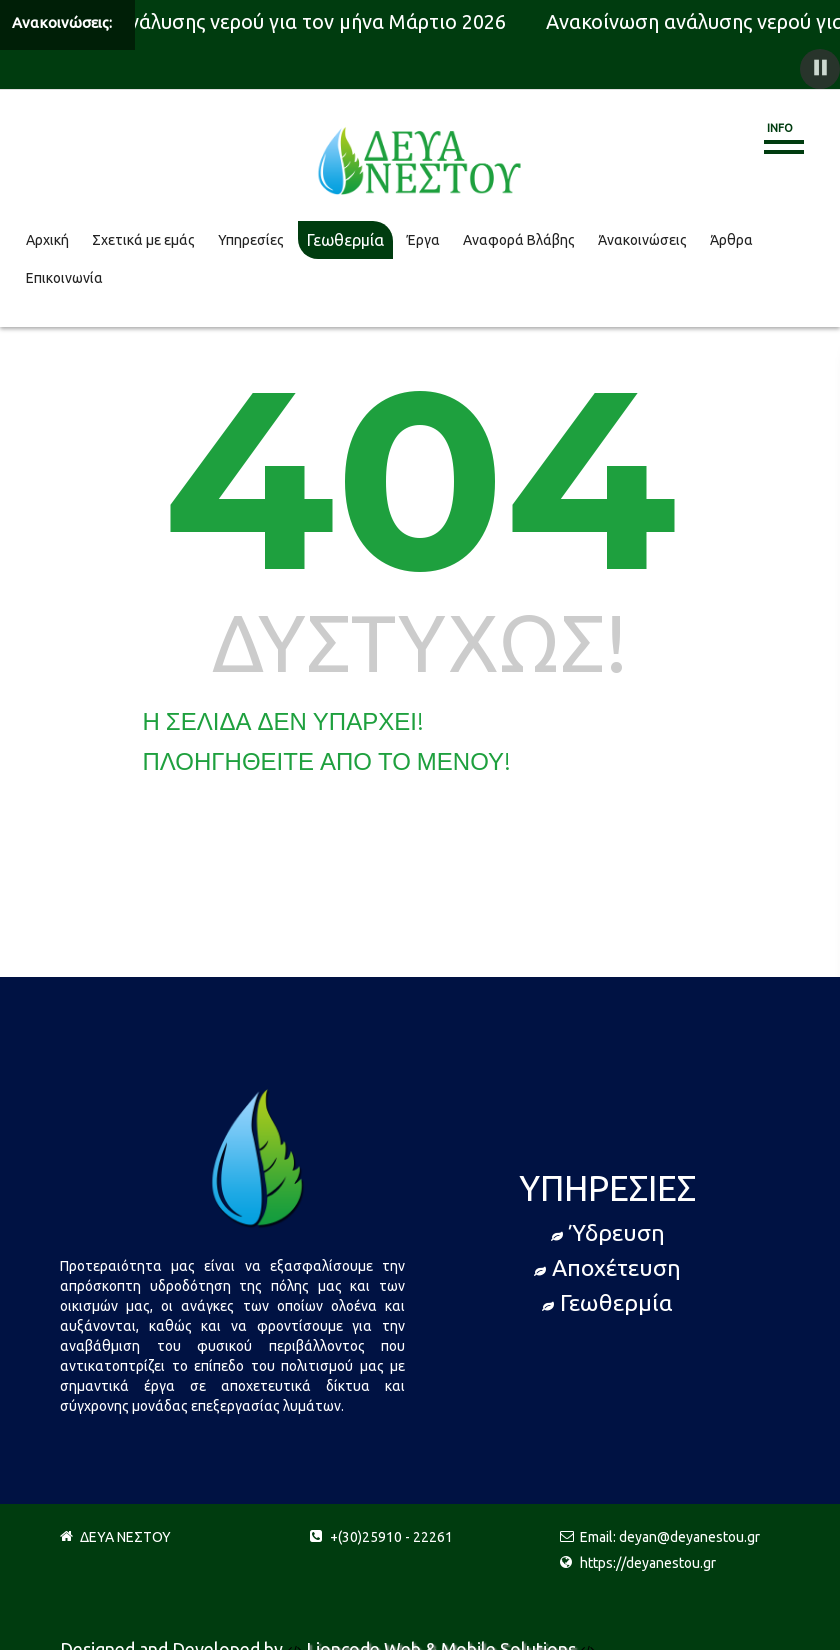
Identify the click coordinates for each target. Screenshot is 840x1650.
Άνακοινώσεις (642, 240)
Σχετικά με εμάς (143, 240)
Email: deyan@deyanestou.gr (670, 1537)
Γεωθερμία (345, 240)
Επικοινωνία (64, 278)
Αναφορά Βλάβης (519, 240)
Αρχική (47, 240)
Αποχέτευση (607, 1267)
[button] (820, 69)
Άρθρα (731, 240)
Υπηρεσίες (251, 240)
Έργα (423, 240)
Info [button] (780, 128)
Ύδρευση (608, 1232)
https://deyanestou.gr (648, 1563)
